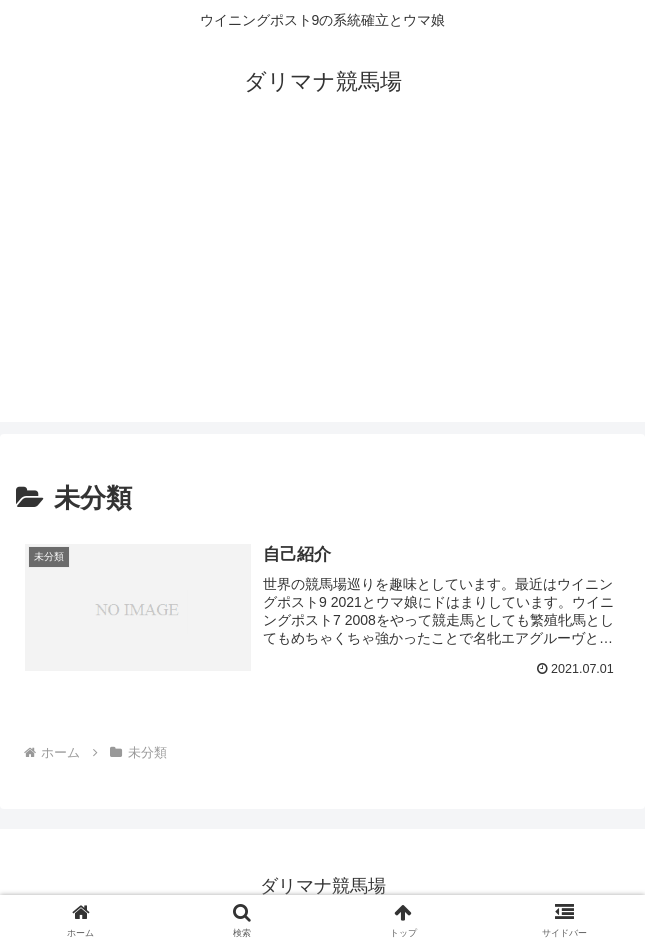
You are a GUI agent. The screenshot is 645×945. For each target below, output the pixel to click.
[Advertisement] (322, 282)
